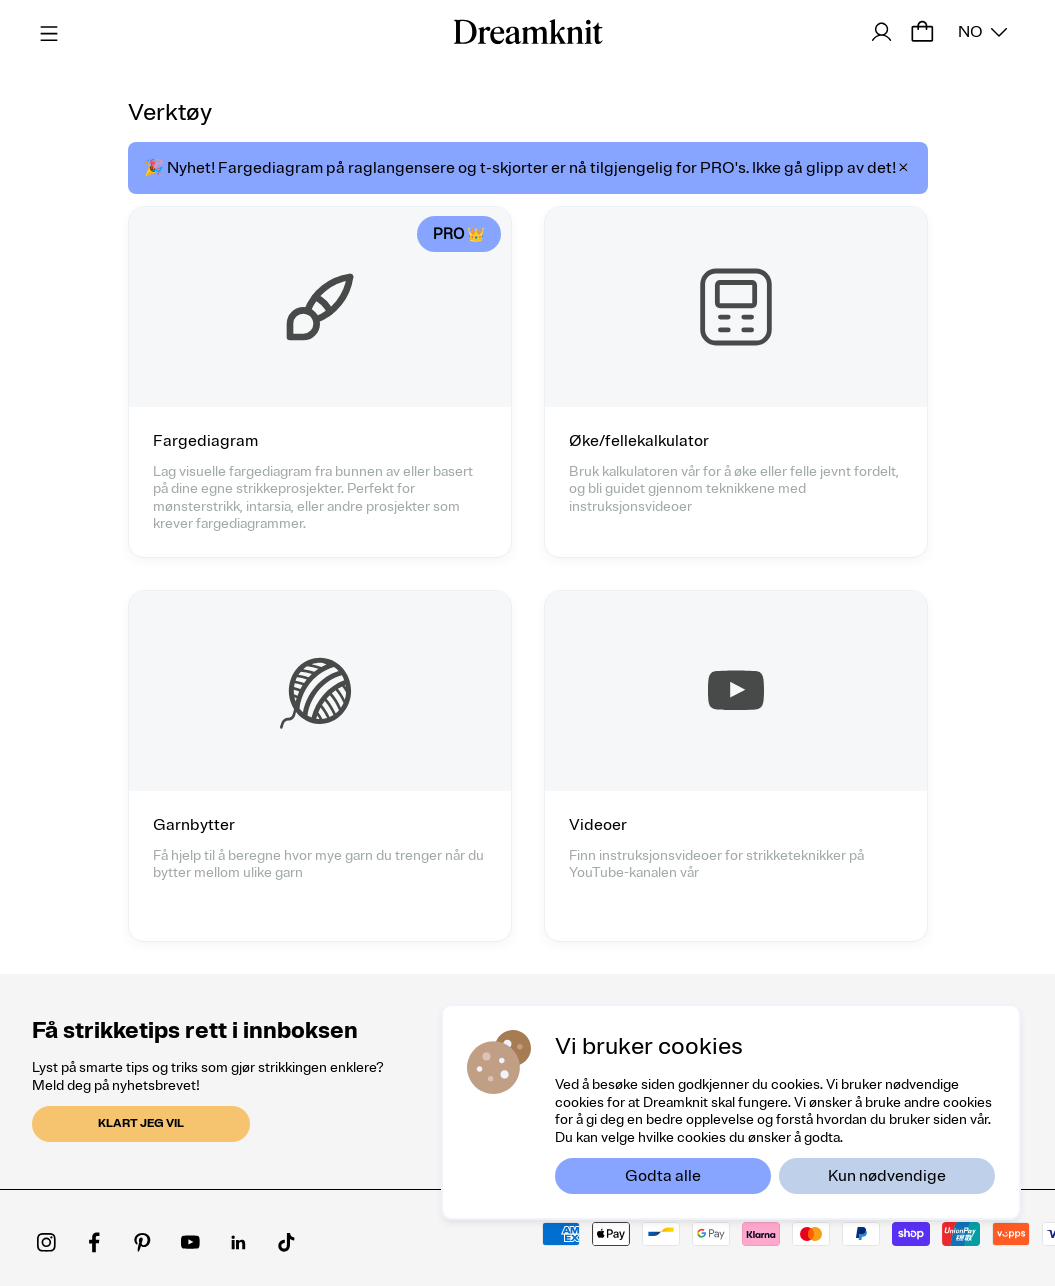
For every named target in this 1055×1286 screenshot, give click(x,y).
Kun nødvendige (887, 1176)
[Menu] (45, 31)
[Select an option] (982, 32)
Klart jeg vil (141, 1123)
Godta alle (663, 1176)
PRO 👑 (459, 234)
